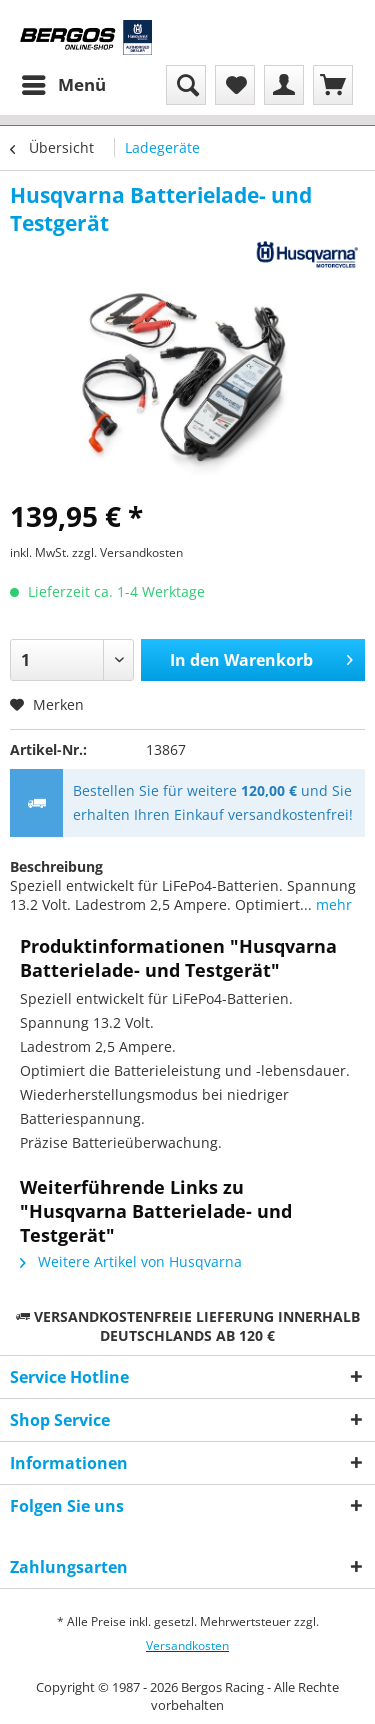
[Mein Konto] (284, 85)
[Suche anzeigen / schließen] (186, 85)
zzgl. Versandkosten (127, 552)
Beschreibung (56, 866)
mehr (332, 904)
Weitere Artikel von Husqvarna (131, 1261)
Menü (64, 82)
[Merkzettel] (235, 85)
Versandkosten (187, 1645)
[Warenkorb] (333, 85)
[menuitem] (63, 85)
